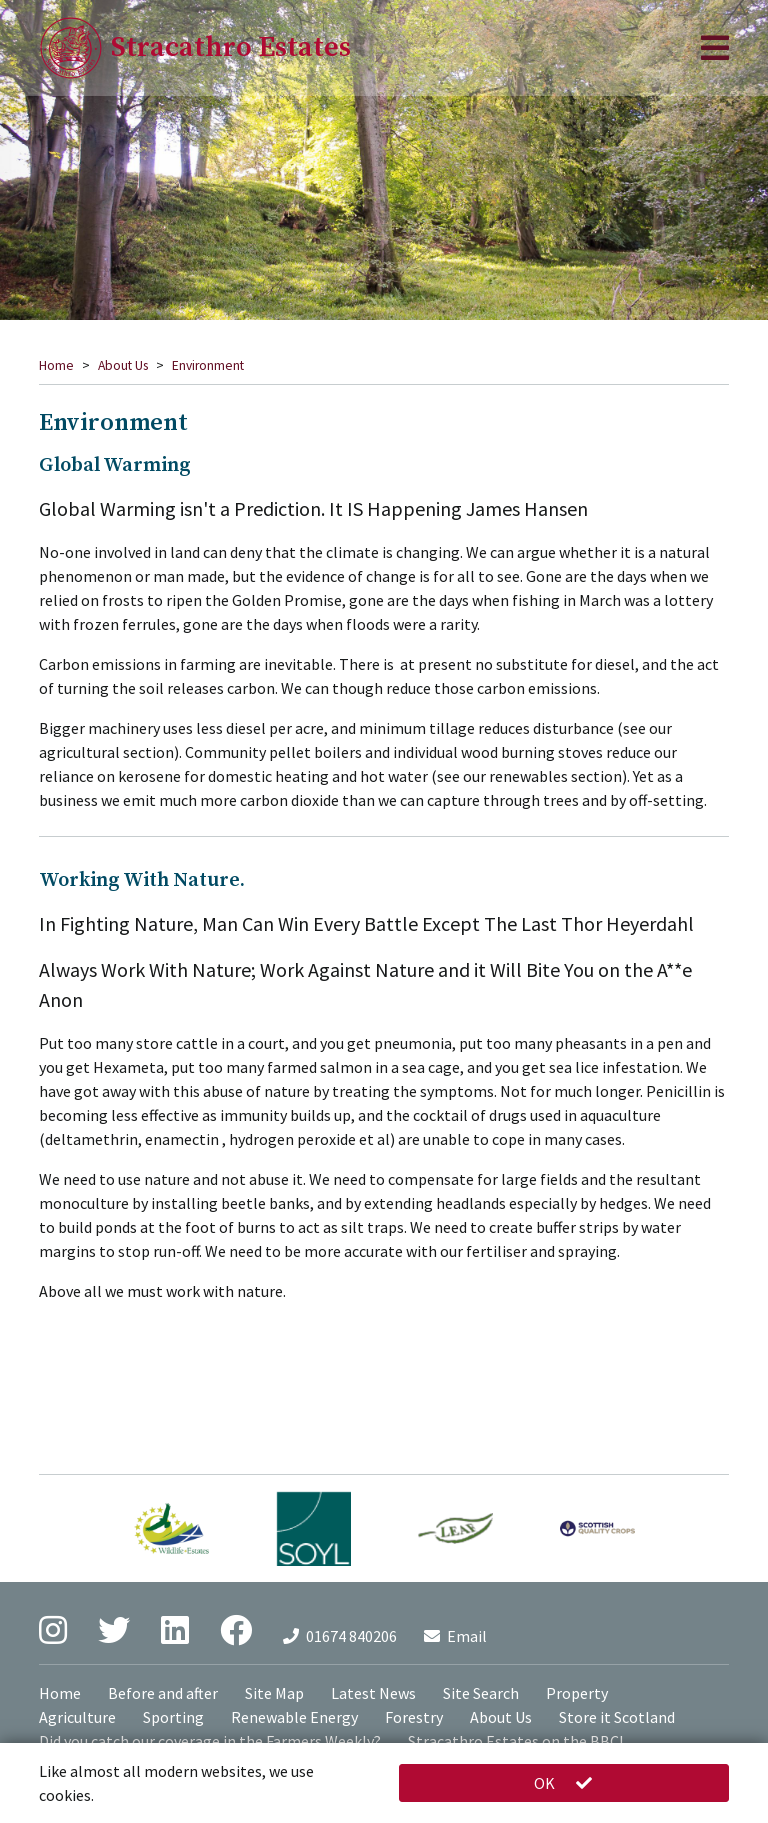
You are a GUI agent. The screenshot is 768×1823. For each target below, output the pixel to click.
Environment (208, 365)
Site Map (274, 1693)
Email (455, 1636)
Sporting (173, 1717)
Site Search (481, 1693)
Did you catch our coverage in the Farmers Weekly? (210, 1741)
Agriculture (77, 1717)
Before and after (163, 1693)
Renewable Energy (294, 1717)
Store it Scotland (617, 1717)
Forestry (414, 1717)
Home (56, 365)
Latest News (373, 1693)
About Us (123, 365)
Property (577, 1693)
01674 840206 (340, 1636)
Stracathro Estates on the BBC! (515, 1741)
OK (564, 1783)
